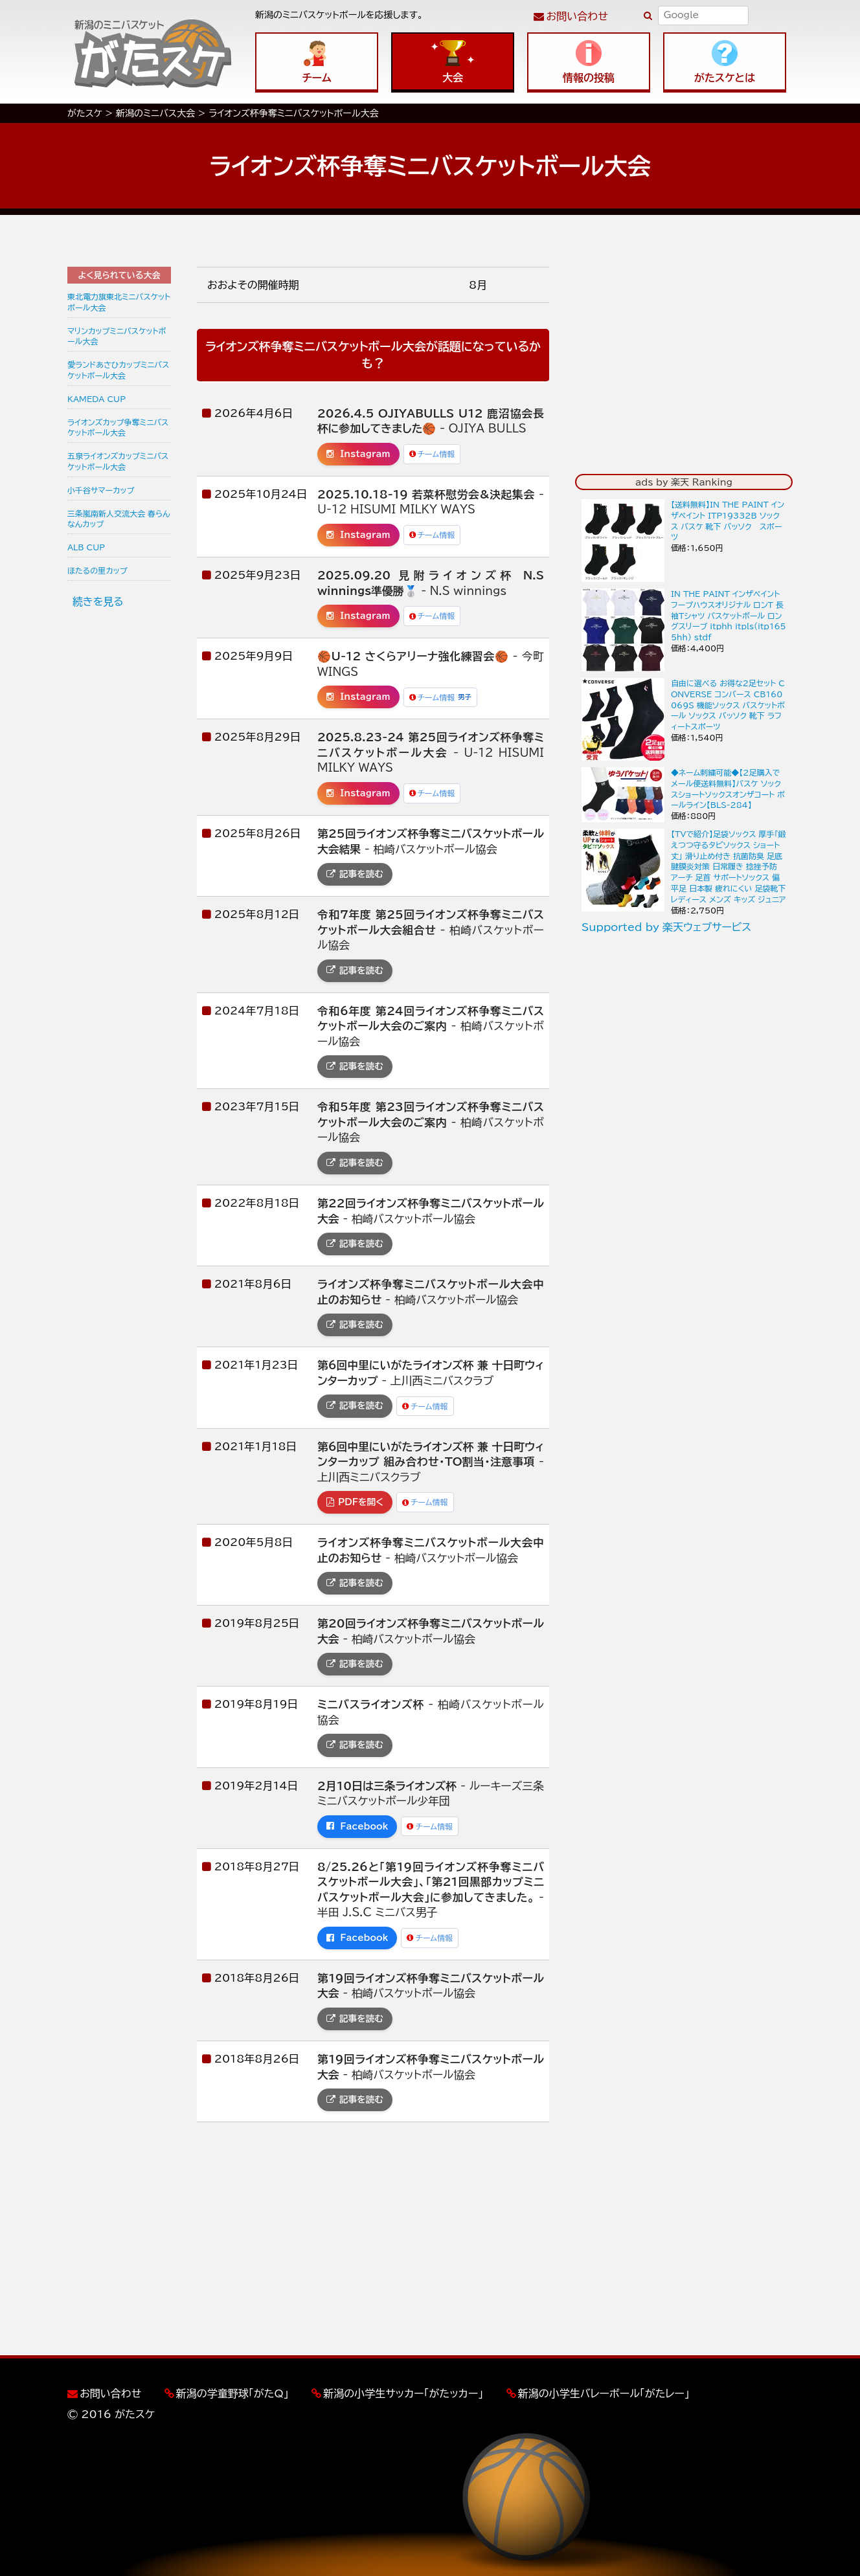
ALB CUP (86, 547)
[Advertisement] (119, 819)
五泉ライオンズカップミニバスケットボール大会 (117, 461)
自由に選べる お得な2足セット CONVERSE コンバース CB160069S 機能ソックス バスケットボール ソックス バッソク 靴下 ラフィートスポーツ (728, 704)
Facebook (357, 1826)
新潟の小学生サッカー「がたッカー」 (403, 2393)
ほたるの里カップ (97, 570)
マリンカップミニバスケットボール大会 (116, 336)
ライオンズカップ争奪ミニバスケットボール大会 (117, 427)
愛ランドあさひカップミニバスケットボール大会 (118, 370)
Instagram (358, 453)
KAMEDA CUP (96, 399)
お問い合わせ (577, 16)
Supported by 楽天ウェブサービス (666, 927)
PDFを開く (354, 1501)
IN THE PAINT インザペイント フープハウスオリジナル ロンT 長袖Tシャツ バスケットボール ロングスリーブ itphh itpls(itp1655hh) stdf (728, 615)
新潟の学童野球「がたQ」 (232, 2393)
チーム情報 (432, 454)
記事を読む (354, 874)
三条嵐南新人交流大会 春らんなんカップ (118, 519)
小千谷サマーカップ (100, 490)
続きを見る (98, 601)
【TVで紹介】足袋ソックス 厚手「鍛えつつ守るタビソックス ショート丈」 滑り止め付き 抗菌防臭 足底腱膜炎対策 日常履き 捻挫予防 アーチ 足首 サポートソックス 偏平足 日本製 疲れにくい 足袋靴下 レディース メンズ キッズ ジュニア (728, 866)
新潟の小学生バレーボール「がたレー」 (604, 2393)
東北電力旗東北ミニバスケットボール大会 (118, 302)
